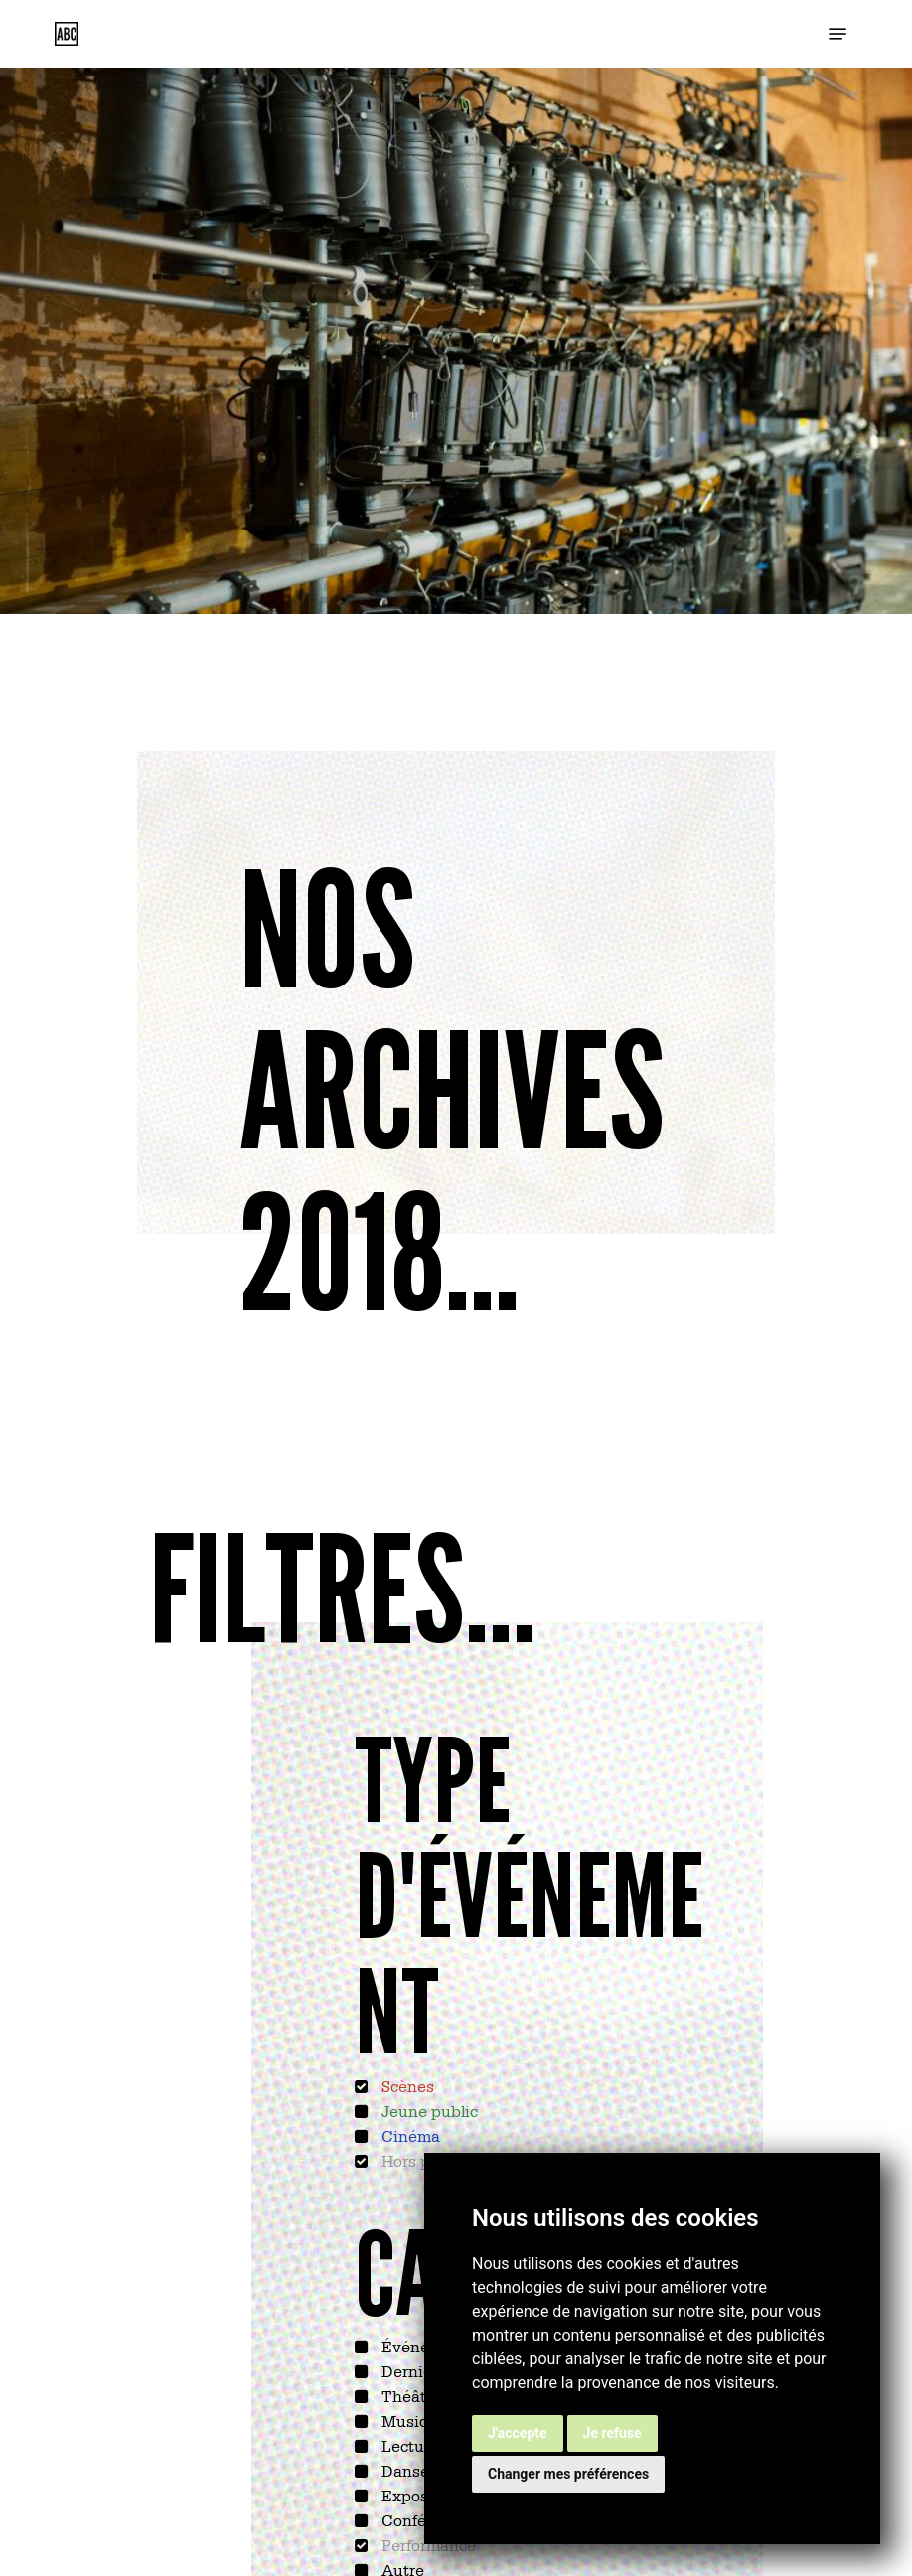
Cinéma (409, 2135)
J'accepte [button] (517, 2433)
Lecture (408, 2445)
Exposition (420, 2495)
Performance (427, 2544)
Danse (403, 2470)
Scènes (406, 2085)
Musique (413, 2420)
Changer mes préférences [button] (568, 2474)
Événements (427, 2345)
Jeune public (428, 2110)
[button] (837, 34)
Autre (401, 2569)
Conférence (423, 2519)
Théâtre (409, 2395)
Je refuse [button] (612, 2433)
